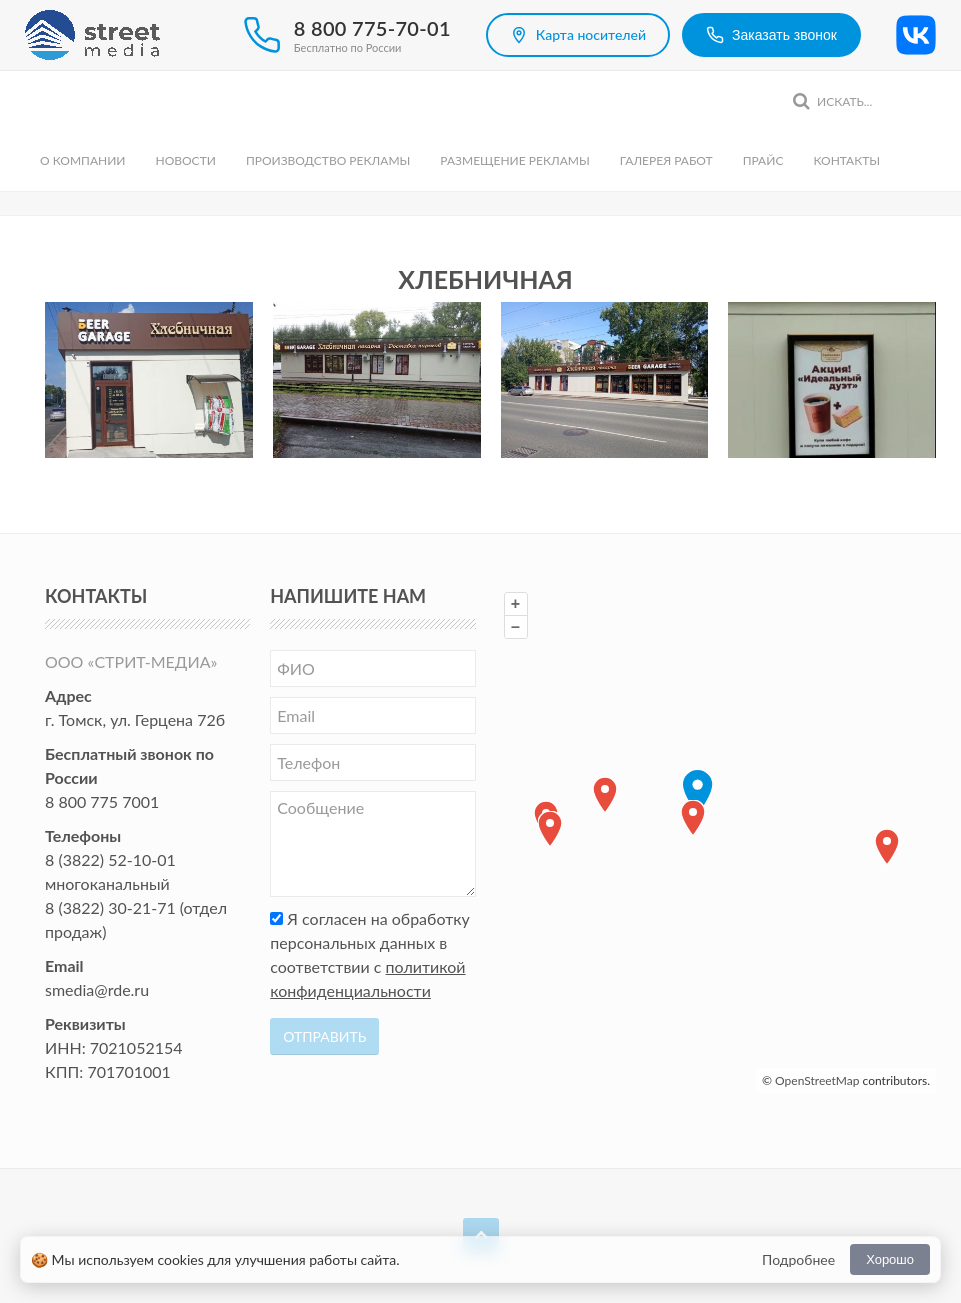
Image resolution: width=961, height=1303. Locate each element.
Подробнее (798, 1259)
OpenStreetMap (817, 1080)
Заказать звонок (771, 35)
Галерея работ (666, 160)
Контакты (846, 160)
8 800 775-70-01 (372, 28)
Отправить (324, 1036)
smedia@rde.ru (97, 989)
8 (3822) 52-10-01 (110, 859)
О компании (82, 160)
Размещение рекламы (514, 160)
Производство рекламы (328, 160)
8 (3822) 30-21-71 (110, 907)
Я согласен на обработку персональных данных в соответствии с (370, 954)
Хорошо (890, 1259)
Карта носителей (578, 35)
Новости (185, 160)
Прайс (763, 160)
